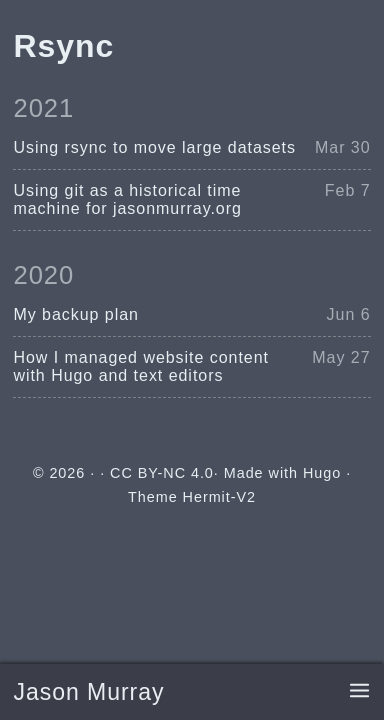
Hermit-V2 (219, 497)
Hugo (322, 473)
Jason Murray (88, 692)
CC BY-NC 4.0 (162, 473)
